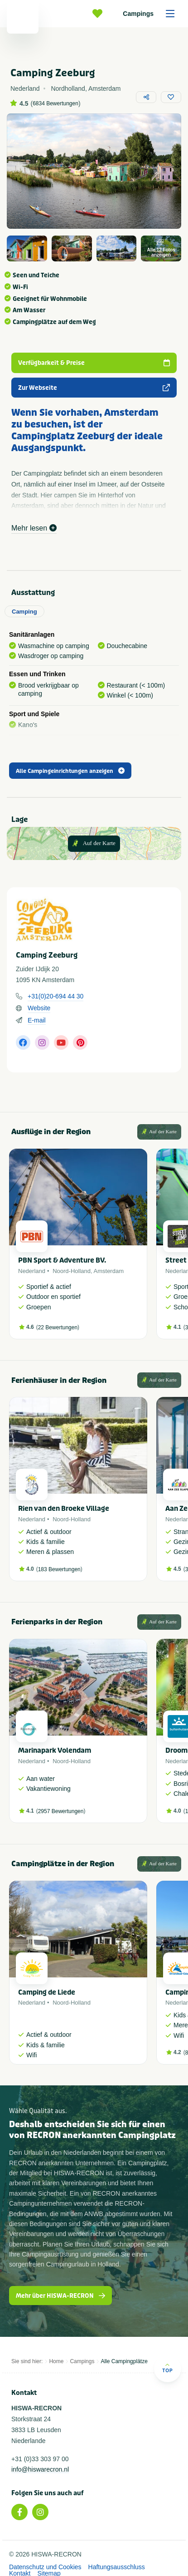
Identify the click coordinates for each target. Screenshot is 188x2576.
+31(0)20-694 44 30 (55, 996)
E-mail (37, 1020)
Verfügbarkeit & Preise (94, 363)
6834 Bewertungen (55, 103)
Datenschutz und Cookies (45, 2567)
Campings (152, 14)
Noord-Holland (72, 1271)
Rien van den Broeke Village (63, 1508)
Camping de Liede (46, 1992)
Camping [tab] (24, 611)
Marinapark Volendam (54, 1750)
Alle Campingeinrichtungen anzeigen (70, 771)
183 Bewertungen (59, 1569)
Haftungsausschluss (116, 2567)
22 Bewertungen (57, 1327)
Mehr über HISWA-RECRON (60, 2296)
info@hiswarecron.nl (40, 2469)
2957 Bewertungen (61, 1811)
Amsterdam (109, 1271)
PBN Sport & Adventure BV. (62, 1260)
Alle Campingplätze (124, 2361)
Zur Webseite (94, 388)
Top (167, 2368)
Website (39, 1008)
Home (56, 2361)
